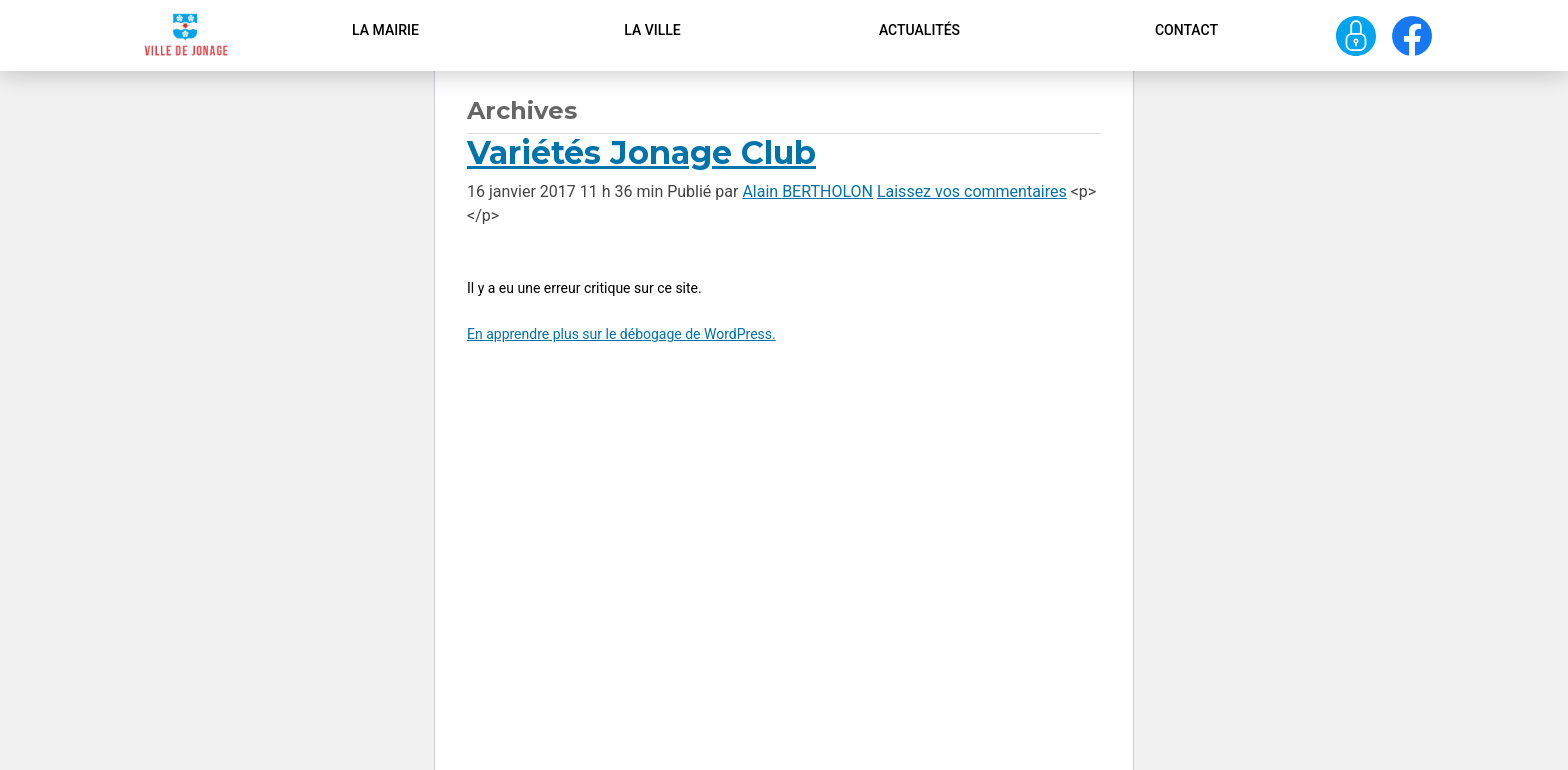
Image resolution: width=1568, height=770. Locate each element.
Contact (1186, 30)
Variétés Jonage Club (641, 152)
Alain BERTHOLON (807, 191)
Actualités (919, 30)
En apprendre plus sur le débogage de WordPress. (621, 334)
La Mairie (385, 30)
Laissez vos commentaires (972, 191)
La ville (652, 30)
